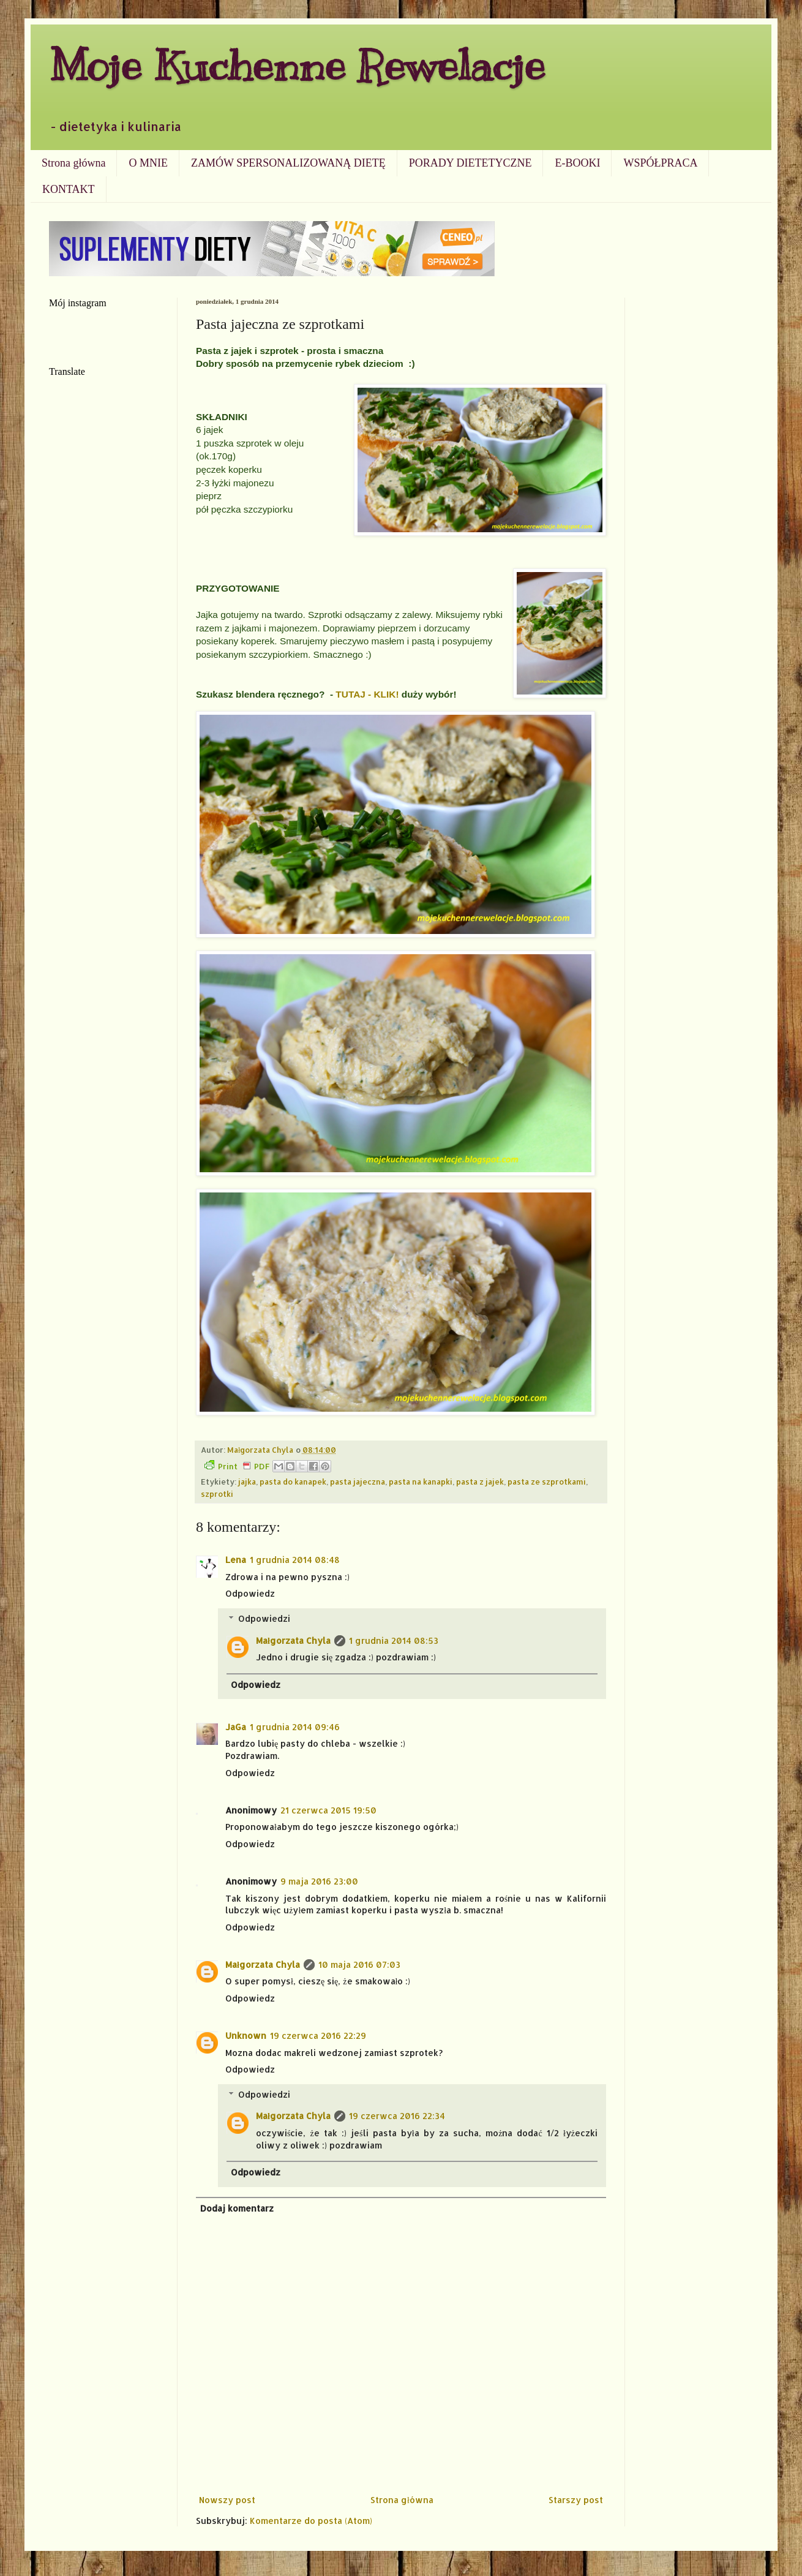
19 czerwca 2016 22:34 (397, 2116)
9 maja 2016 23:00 (319, 1881)
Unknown (245, 2035)
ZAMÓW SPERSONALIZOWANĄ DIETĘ (288, 163)
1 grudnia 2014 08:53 (393, 1640)
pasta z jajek (480, 1481)
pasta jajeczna (357, 1481)
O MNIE (148, 163)
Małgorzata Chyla (293, 1640)
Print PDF (236, 1465)
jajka (247, 1481)
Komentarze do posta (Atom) (311, 2520)
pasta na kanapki (420, 1481)
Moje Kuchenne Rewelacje (297, 65)
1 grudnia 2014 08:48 (295, 1559)
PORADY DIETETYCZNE (470, 163)
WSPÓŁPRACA (660, 163)
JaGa (235, 1727)
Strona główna (73, 163)
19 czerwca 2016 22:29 (318, 2035)
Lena (235, 1559)
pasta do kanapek (293, 1481)
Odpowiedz (250, 1593)
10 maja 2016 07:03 (359, 1964)
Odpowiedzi (264, 1618)
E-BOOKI (577, 163)
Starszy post (576, 2500)
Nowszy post (227, 2500)
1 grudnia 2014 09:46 (295, 1727)
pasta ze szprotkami (547, 1481)
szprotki (217, 1494)
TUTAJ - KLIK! (367, 694)
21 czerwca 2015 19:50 (328, 1810)
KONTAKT (68, 189)
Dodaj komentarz (237, 2208)
